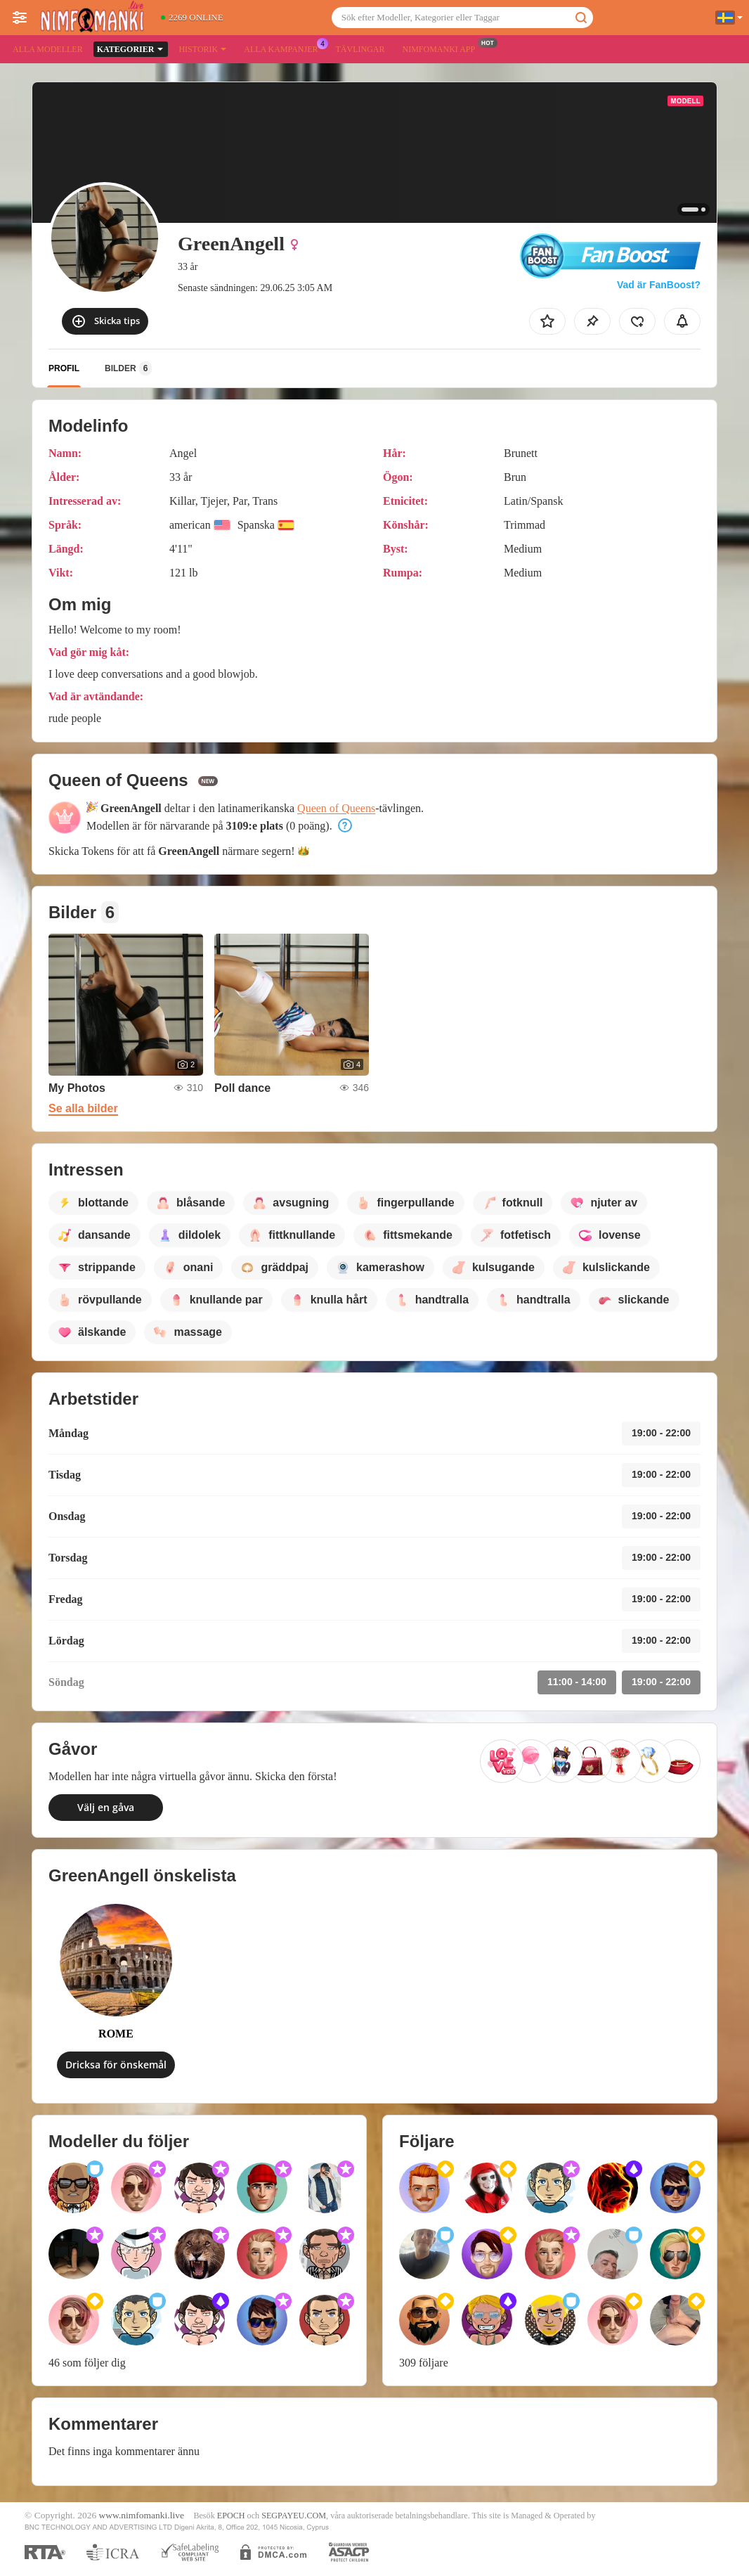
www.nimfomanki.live (141, 2515)
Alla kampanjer (284, 47)
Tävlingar (359, 49)
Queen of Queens (336, 808)
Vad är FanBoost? (659, 284)
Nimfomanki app (442, 47)
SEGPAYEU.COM (293, 2515)
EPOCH (231, 2515)
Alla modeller (48, 49)
